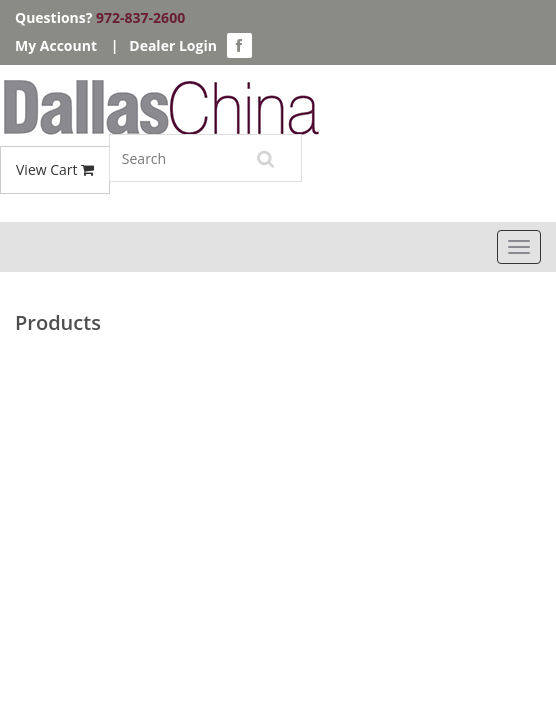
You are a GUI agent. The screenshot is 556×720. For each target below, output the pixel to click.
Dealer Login (173, 45)
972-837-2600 (140, 17)
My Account (56, 45)
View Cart (55, 169)
